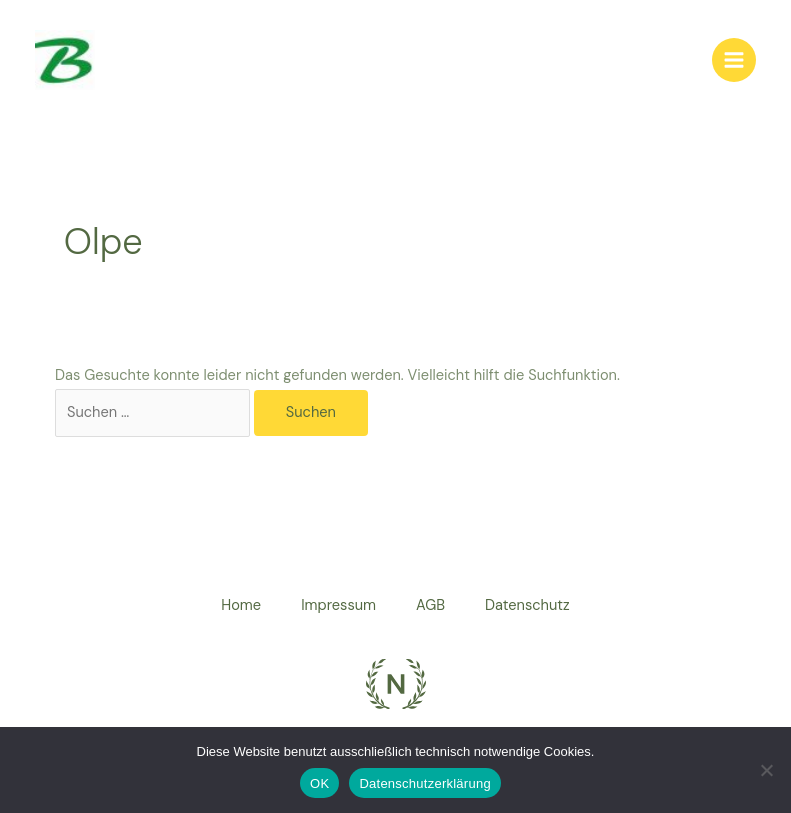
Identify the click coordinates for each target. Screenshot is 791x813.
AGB (430, 605)
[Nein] (766, 770)
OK (319, 783)
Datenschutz (527, 605)
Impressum (338, 605)
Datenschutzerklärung (424, 783)
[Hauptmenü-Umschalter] (734, 60)
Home (241, 605)
